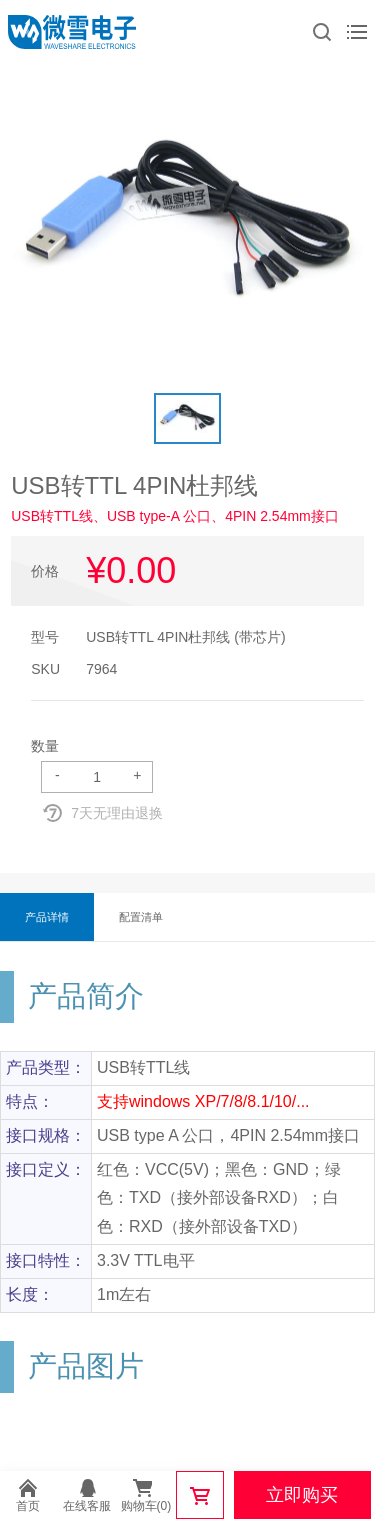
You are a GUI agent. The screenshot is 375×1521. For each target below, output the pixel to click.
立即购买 (302, 1495)
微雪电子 (72, 32)
